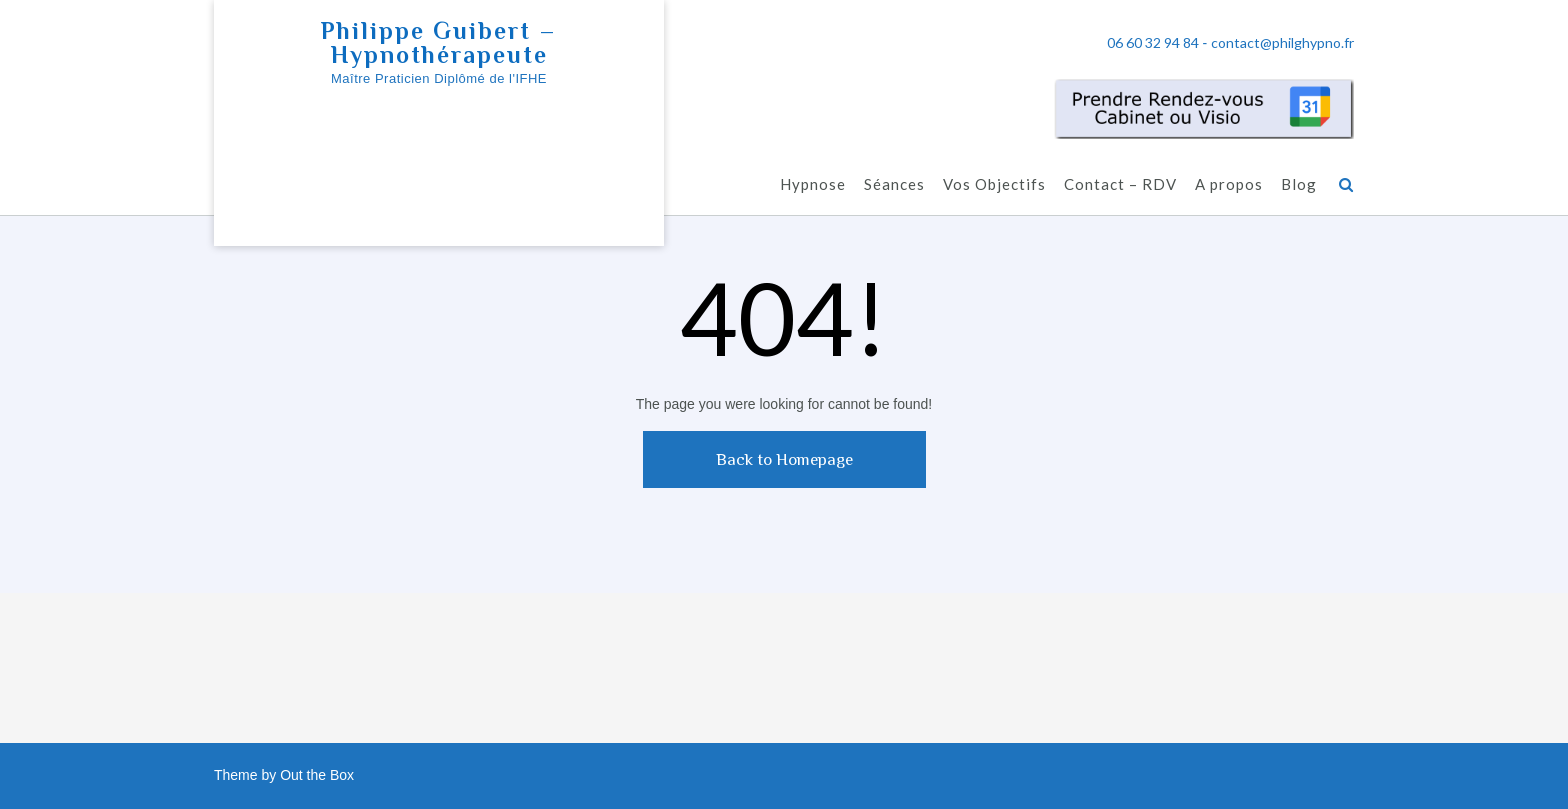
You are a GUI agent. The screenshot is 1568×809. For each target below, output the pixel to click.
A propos (1229, 184)
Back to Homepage (784, 459)
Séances (894, 184)
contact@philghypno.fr (1282, 42)
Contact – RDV (1120, 184)
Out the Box (317, 775)
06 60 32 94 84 (1153, 42)
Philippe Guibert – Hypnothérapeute (439, 43)
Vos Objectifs (994, 184)
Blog (1299, 184)
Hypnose (813, 184)
